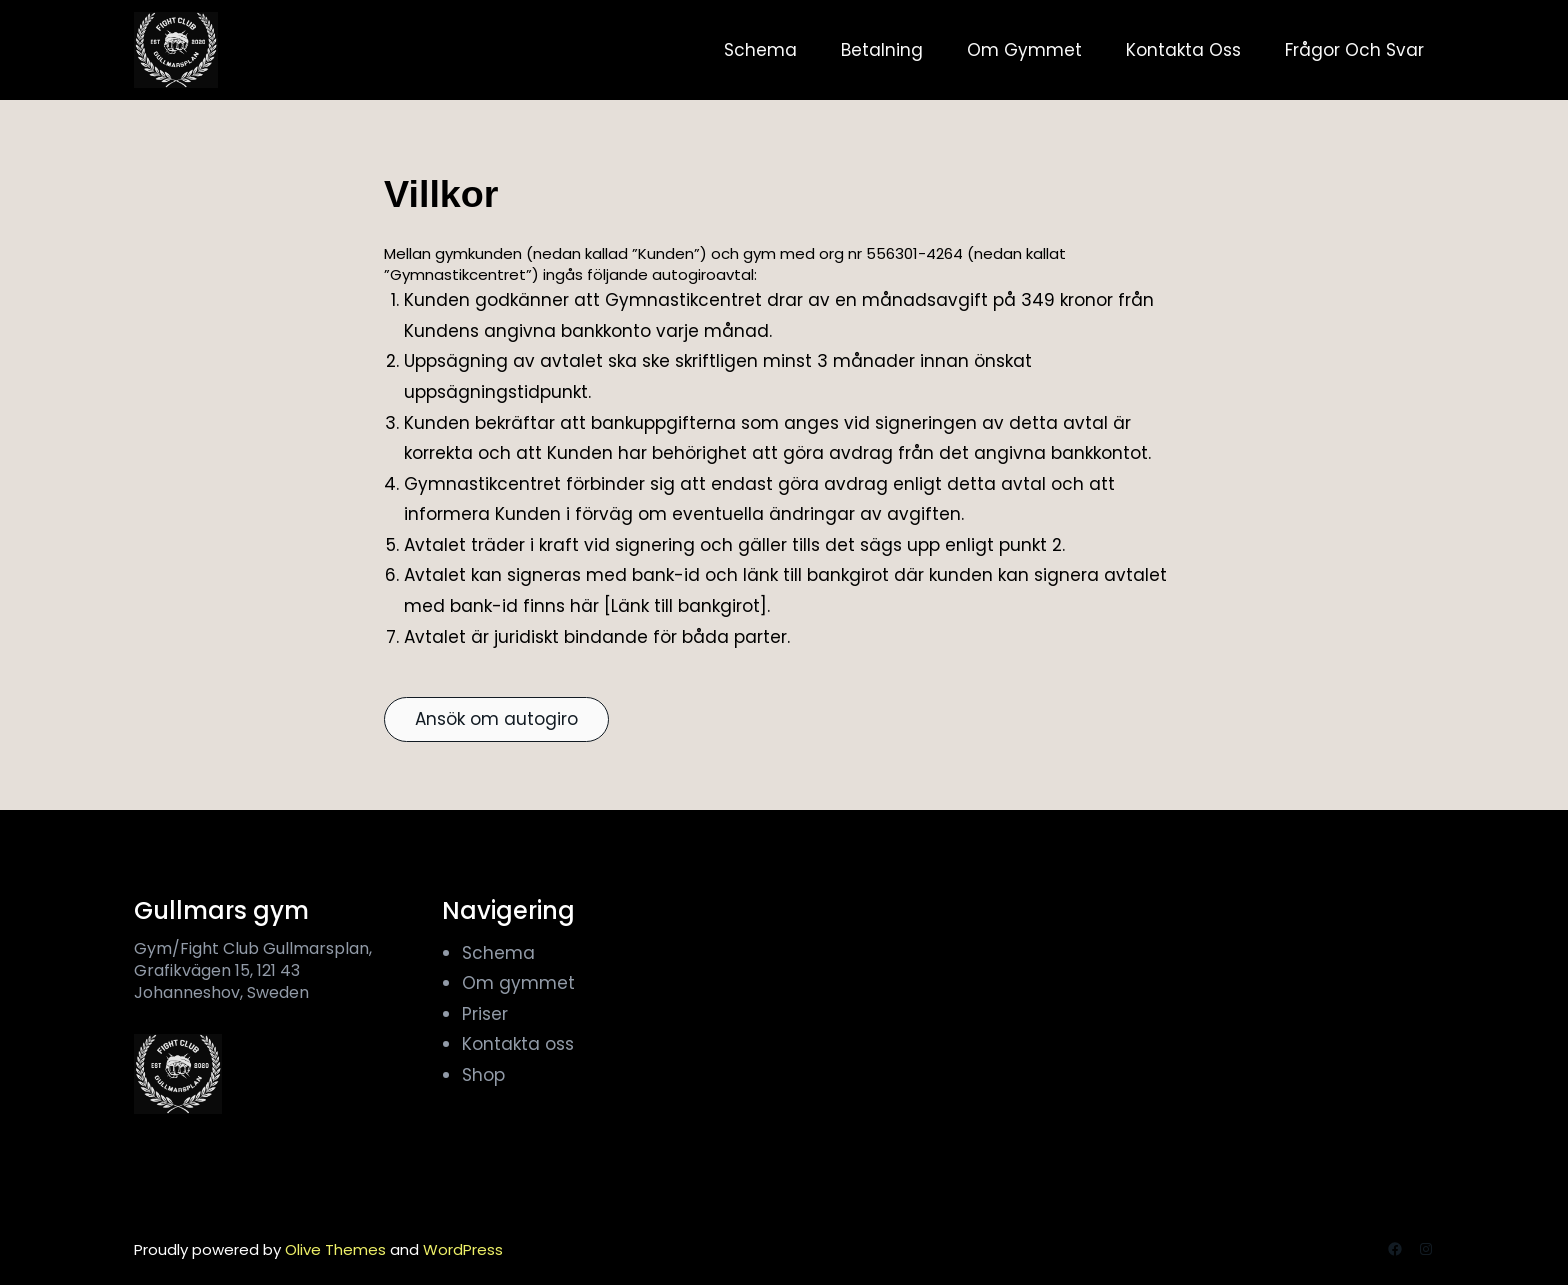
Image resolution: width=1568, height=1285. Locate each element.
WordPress (463, 1249)
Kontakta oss (518, 1044)
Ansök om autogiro (496, 719)
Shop (483, 1075)
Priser (485, 1014)
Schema (498, 953)
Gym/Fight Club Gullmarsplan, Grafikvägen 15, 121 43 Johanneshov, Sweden (253, 971)
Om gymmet (518, 983)
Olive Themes (337, 1249)
